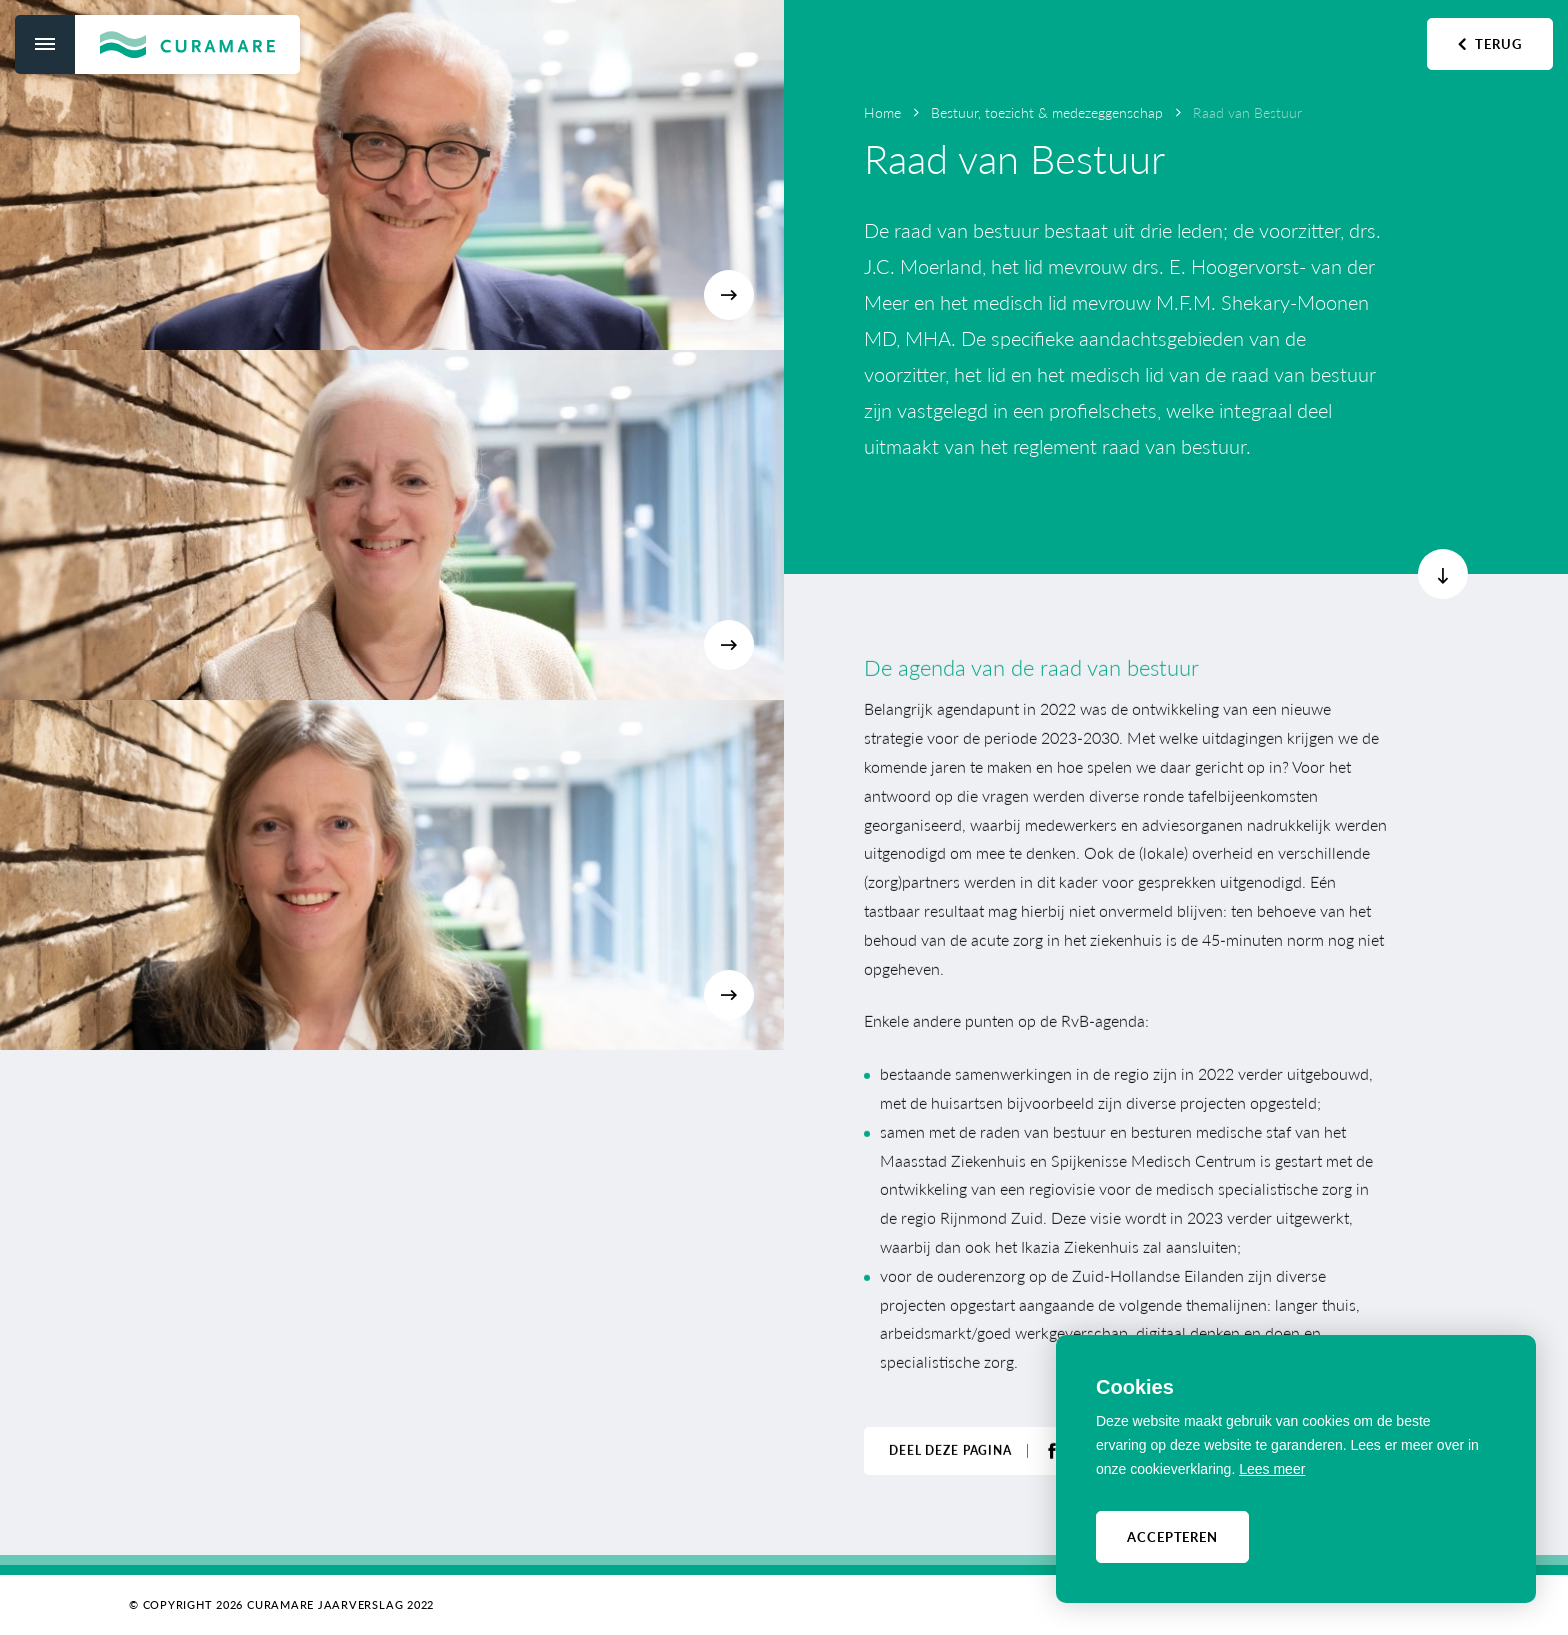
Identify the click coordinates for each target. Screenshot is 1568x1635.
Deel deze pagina (950, 1449)
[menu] (45, 44)
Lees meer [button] (1272, 1469)
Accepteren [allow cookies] (1172, 1536)
